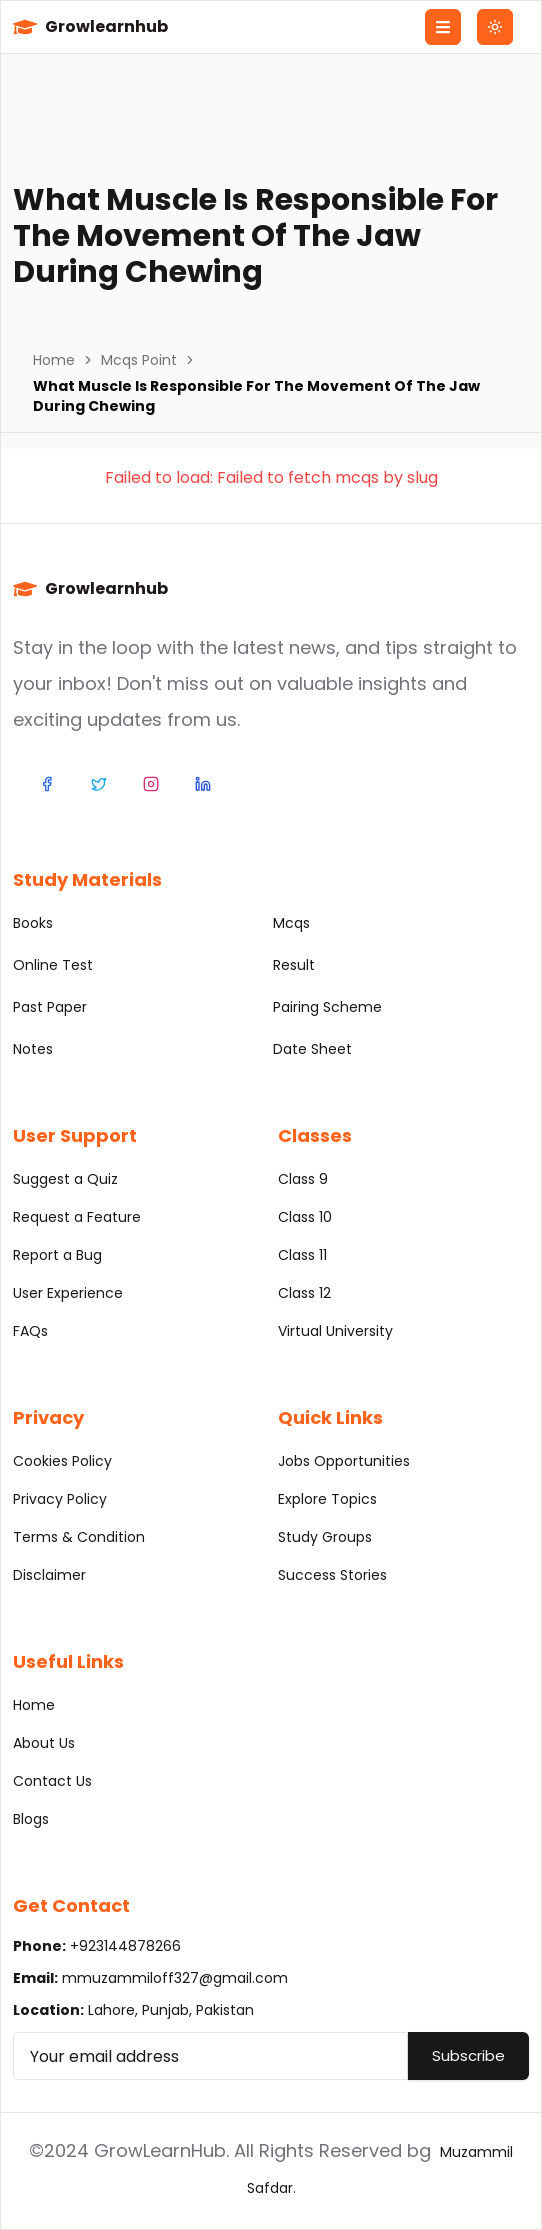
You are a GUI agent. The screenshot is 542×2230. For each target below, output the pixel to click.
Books (33, 923)
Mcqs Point (139, 360)
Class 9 (303, 1179)
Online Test (53, 965)
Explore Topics (327, 1499)
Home (54, 360)
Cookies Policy (62, 1461)
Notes (33, 1049)
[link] (271, 396)
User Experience (68, 1293)
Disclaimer (49, 1575)
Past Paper (50, 1007)
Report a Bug (57, 1255)
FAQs (30, 1331)
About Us (44, 1743)
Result (294, 965)
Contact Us (52, 1781)
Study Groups (325, 1537)
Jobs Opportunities (344, 1461)
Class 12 (304, 1293)
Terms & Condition (79, 1537)
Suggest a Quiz (65, 1179)
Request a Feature (77, 1217)
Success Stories (332, 1575)
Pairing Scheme (327, 1007)
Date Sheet (312, 1049)
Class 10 (305, 1217)
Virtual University (335, 1331)
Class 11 (302, 1255)
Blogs (31, 1819)
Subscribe (468, 2055)
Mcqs (291, 923)
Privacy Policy (60, 1499)
